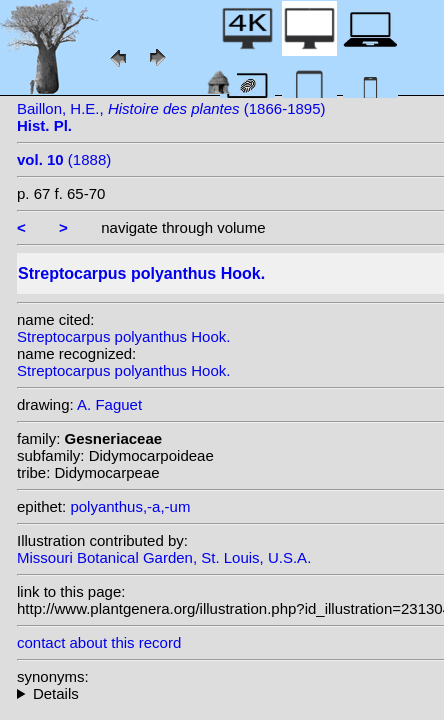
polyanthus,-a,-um (130, 506)
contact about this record (99, 642)
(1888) (64, 159)
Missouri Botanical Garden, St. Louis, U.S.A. (164, 557)
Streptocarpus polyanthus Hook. (123, 336)
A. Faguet (109, 404)
